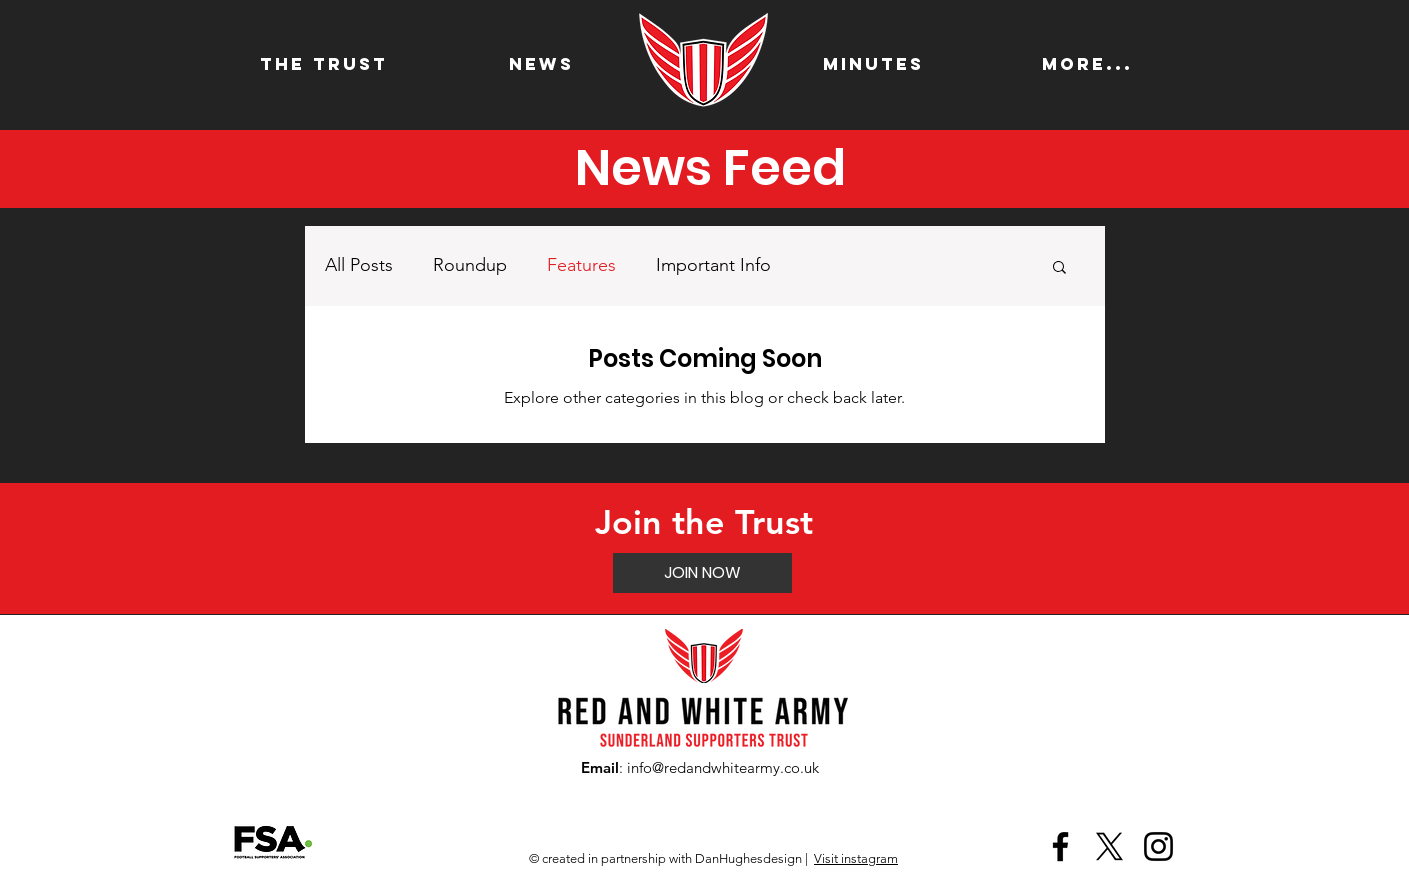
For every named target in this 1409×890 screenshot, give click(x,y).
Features (581, 265)
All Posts (359, 265)
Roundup (470, 265)
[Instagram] (1158, 846)
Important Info (713, 265)
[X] (1109, 846)
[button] (1059, 268)
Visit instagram (856, 858)
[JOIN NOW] (702, 573)
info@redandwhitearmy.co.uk (723, 767)
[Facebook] (1060, 846)
